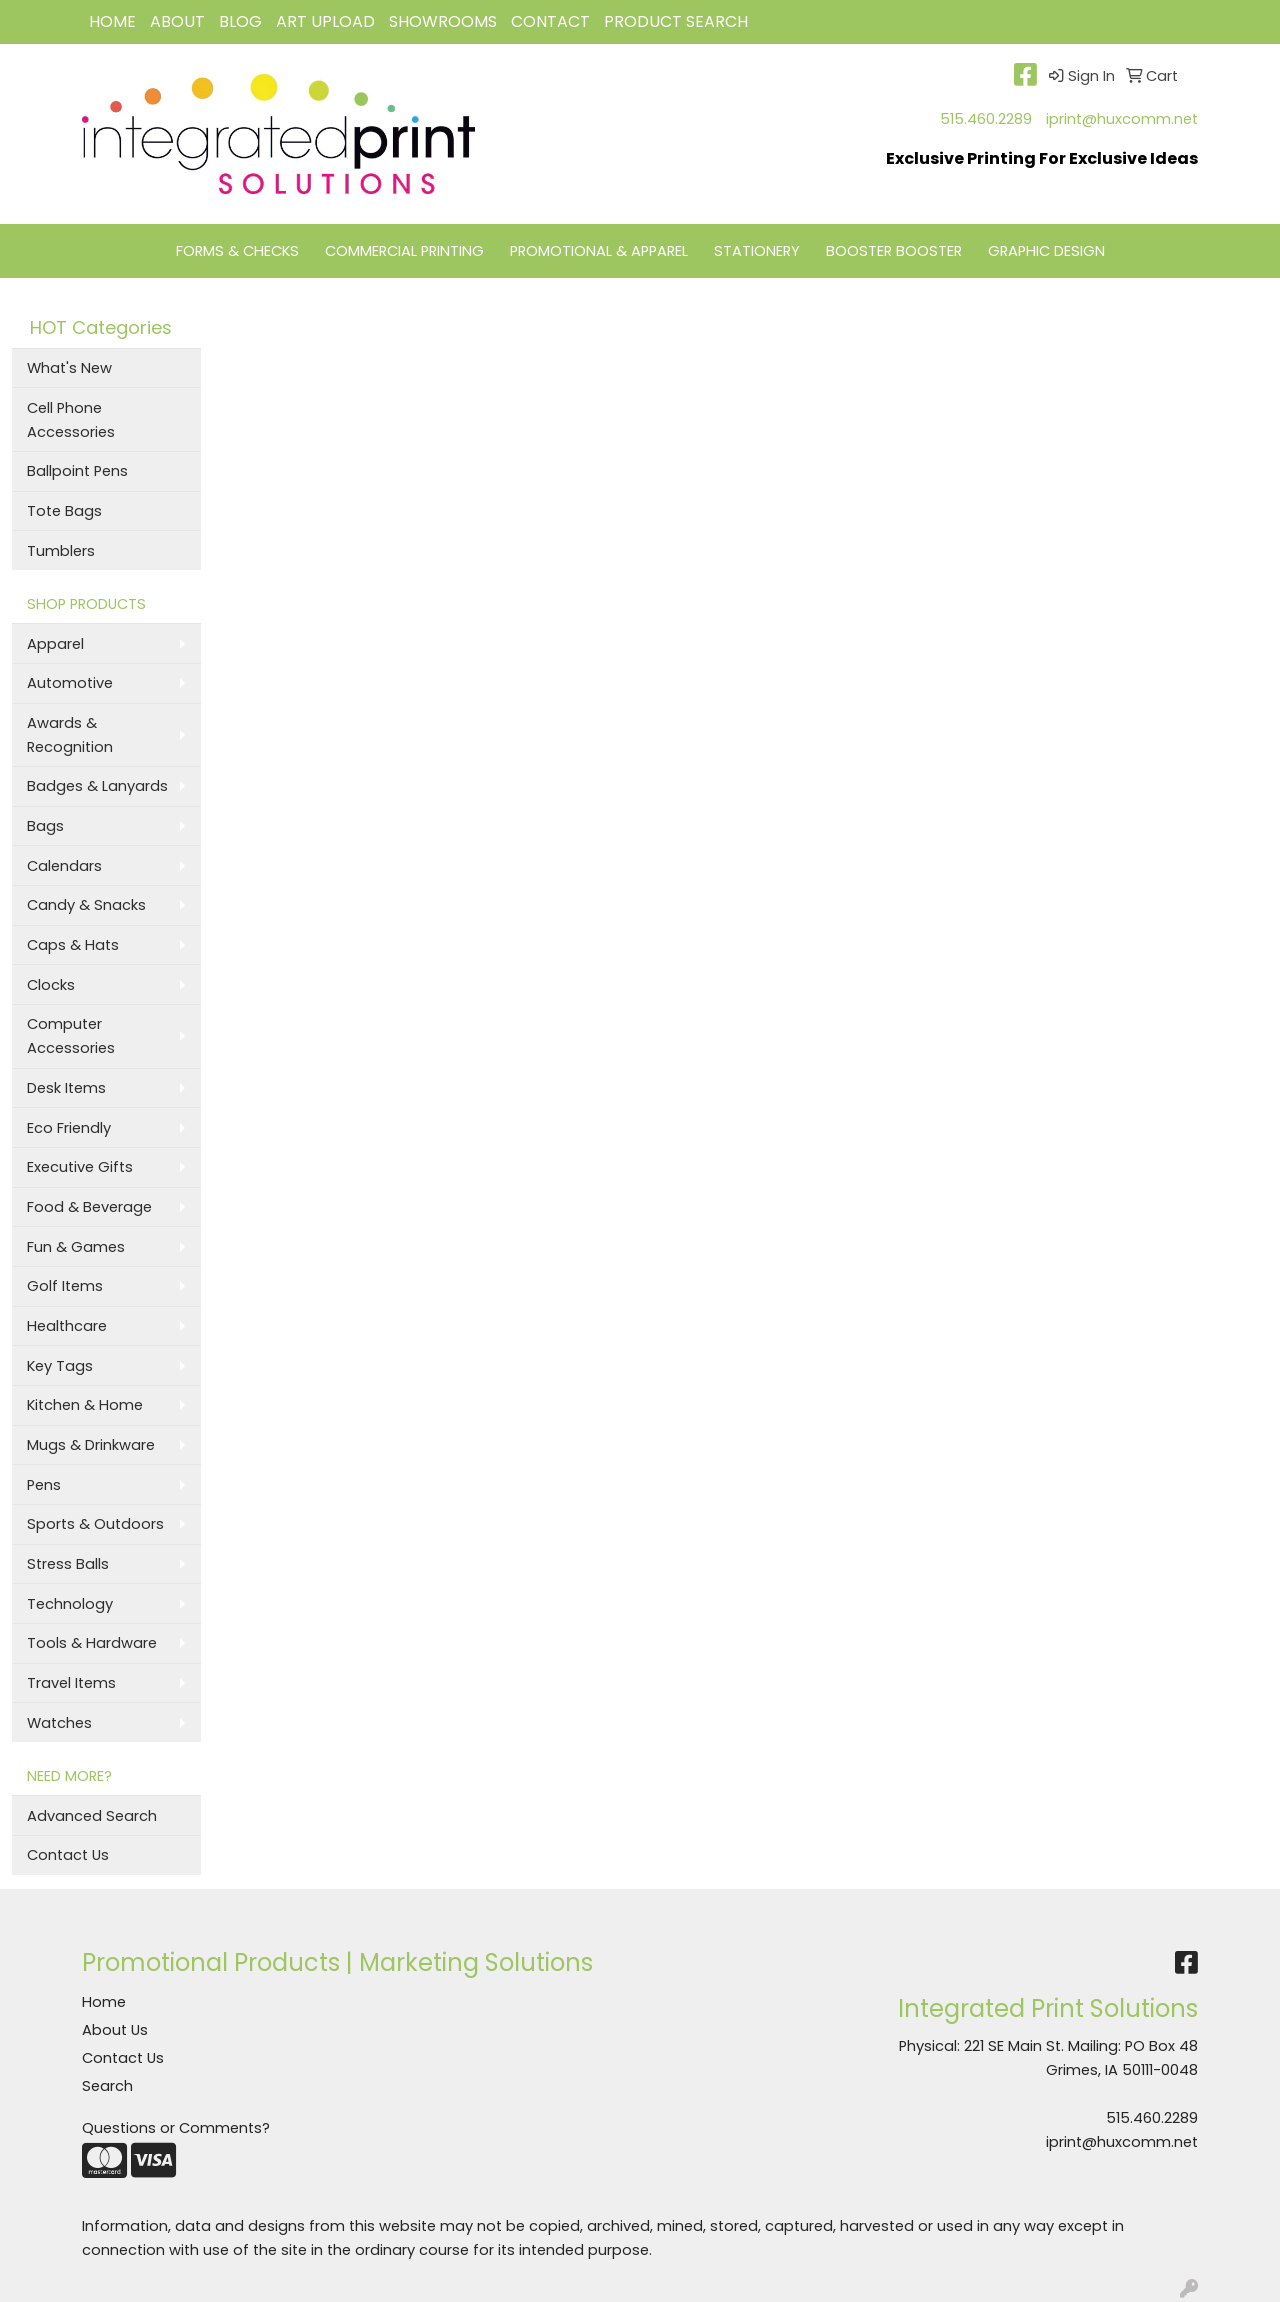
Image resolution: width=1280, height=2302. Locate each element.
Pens (44, 1485)
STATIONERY (757, 251)
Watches (59, 1723)
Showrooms (443, 21)
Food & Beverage (89, 1207)
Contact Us (68, 1855)
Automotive (70, 683)
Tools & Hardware (92, 1643)
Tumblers (61, 551)
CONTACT (550, 21)
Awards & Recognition (70, 735)
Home (104, 2002)
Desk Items (66, 1088)
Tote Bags (64, 511)
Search (107, 2086)
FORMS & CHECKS (237, 251)
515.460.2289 (986, 119)
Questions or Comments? (176, 2128)
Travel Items (71, 1683)
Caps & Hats (73, 945)
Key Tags (60, 1366)
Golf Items (65, 1286)
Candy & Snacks (86, 905)
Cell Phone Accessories (71, 420)
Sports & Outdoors (95, 1524)
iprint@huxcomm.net (1122, 119)
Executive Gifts (80, 1167)
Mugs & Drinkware (91, 1445)
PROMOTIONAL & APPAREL (599, 251)
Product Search (676, 21)
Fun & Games (76, 1247)
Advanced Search (92, 1816)
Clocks (51, 985)
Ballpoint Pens (77, 471)
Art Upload (325, 21)
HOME (112, 21)
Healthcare (67, 1326)
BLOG (240, 21)
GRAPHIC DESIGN (1046, 251)
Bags (45, 826)
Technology (70, 1604)
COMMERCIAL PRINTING (404, 251)
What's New (69, 368)
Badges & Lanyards (97, 786)
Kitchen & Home (85, 1405)
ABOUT (177, 21)
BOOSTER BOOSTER (894, 251)
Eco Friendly (69, 1128)
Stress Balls (68, 1564)
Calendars (64, 866)
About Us (115, 2030)
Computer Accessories (71, 1036)
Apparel (55, 644)
